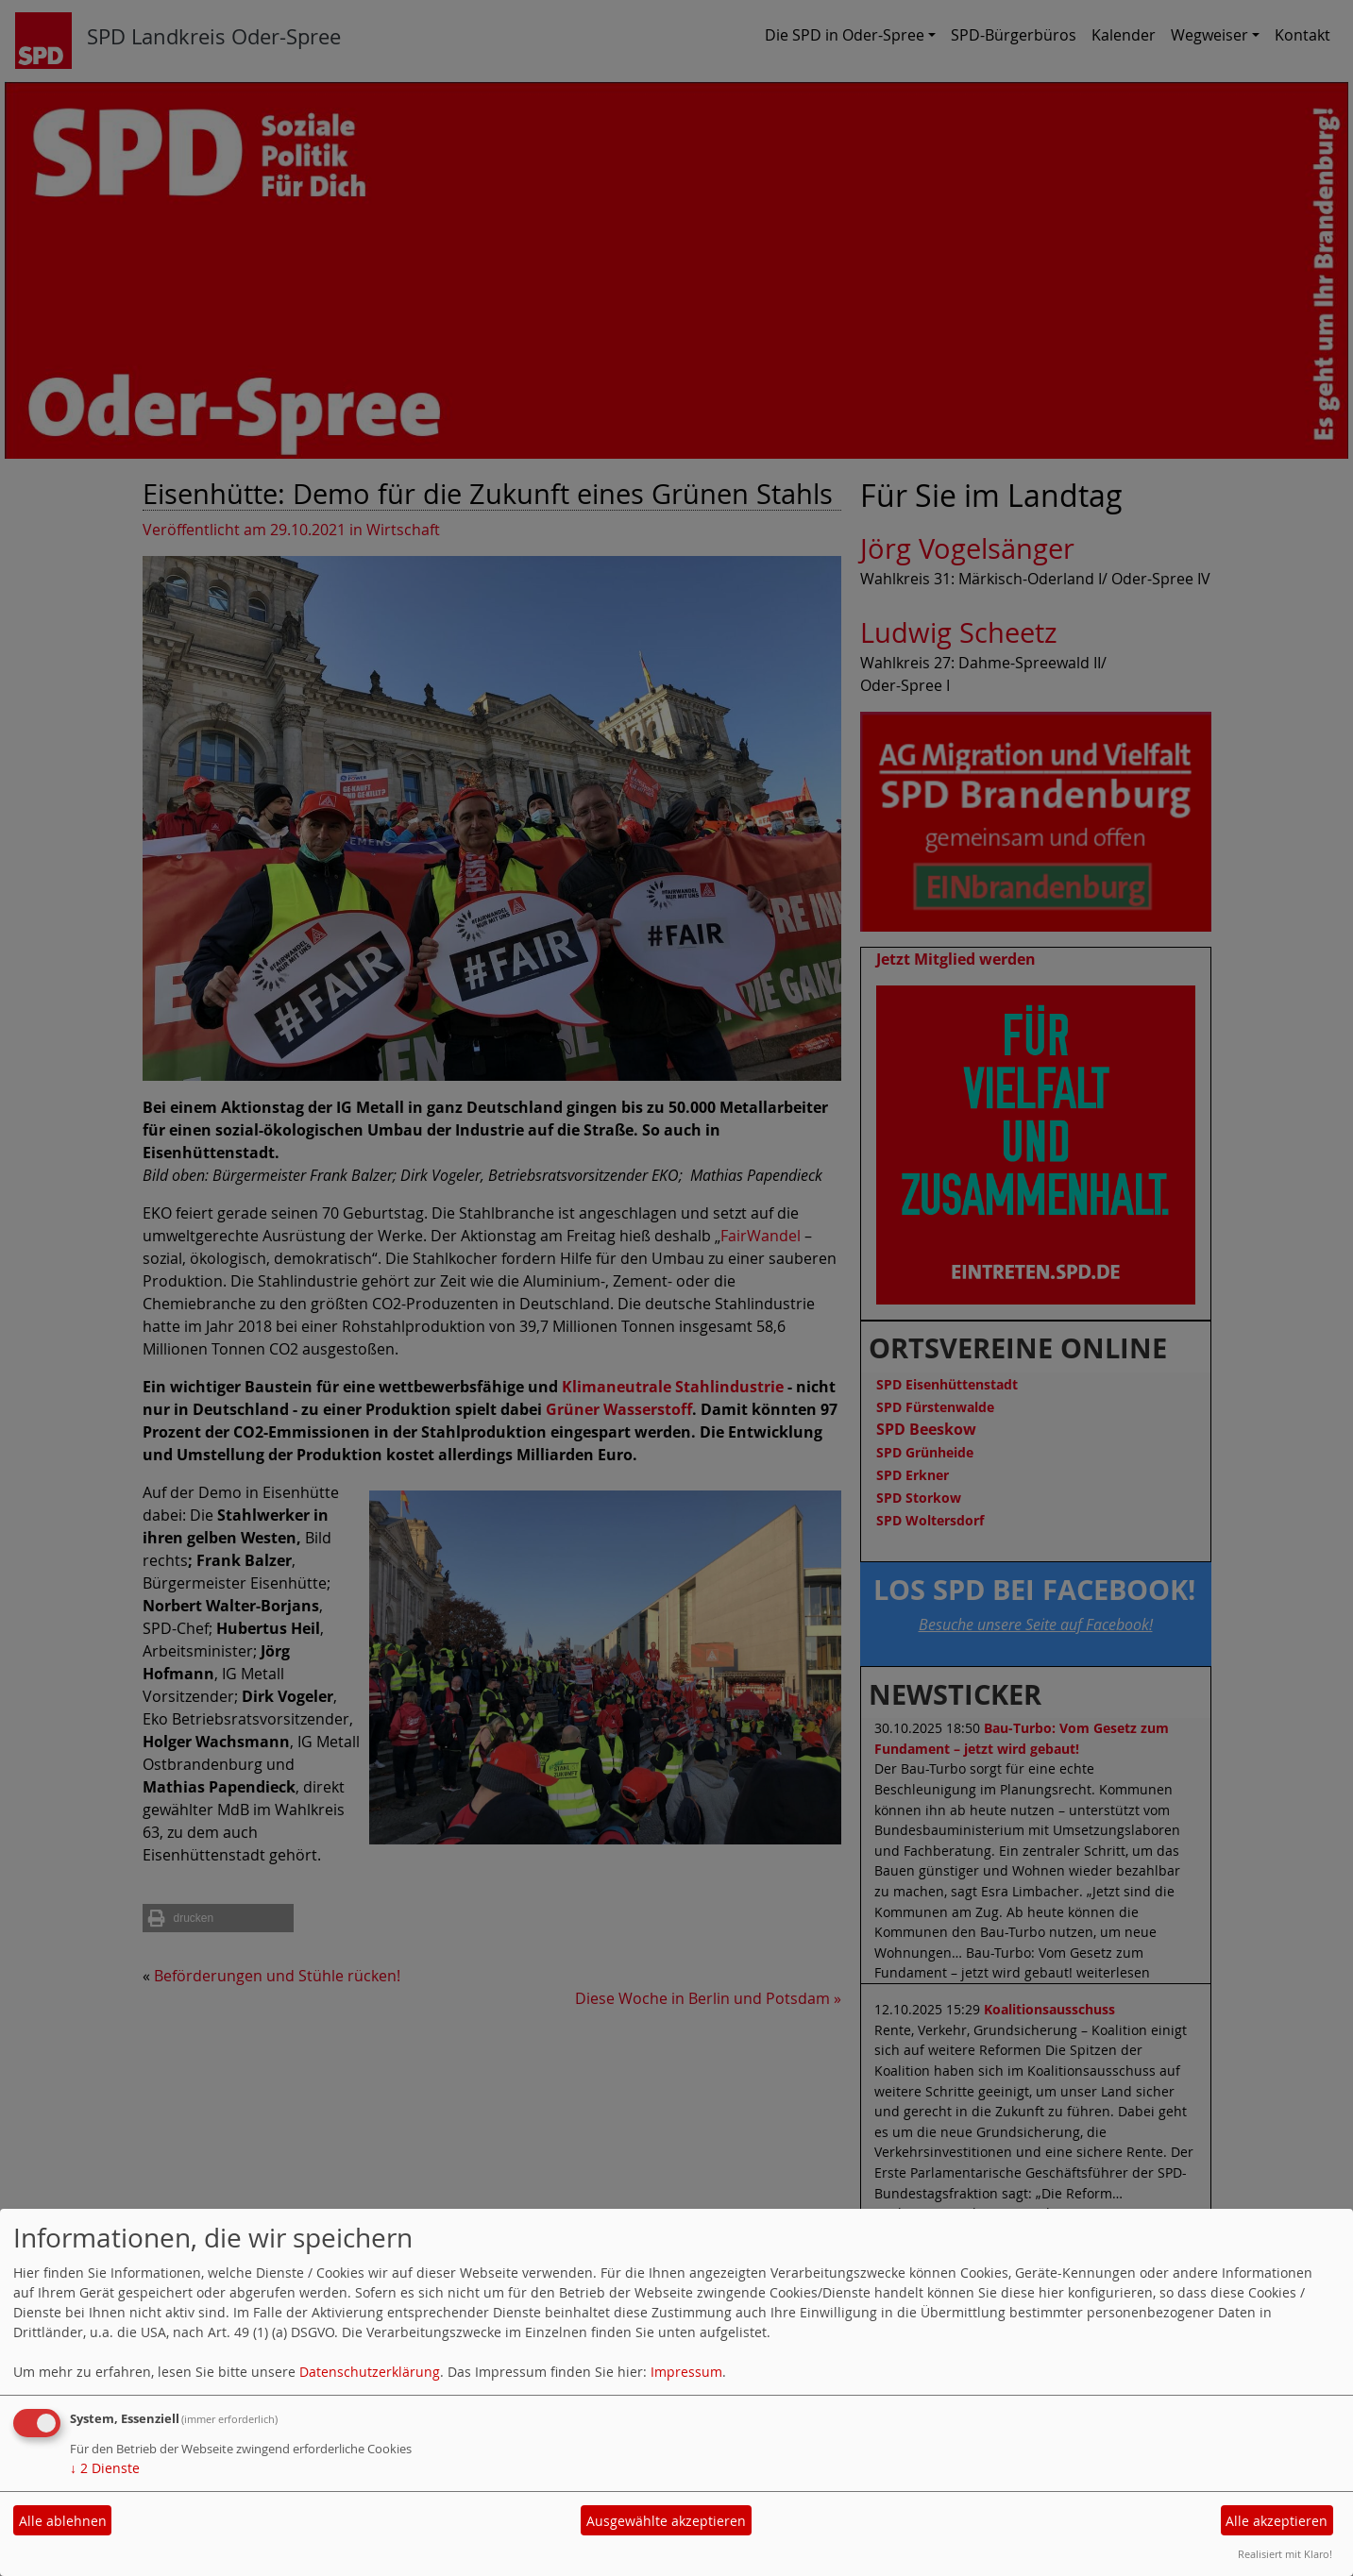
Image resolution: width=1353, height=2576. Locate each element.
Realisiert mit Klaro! (1285, 2554)
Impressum (686, 2372)
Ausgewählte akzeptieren (666, 2521)
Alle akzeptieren (1277, 2521)
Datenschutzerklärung (369, 2372)
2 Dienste (105, 2468)
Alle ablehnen (63, 2521)
